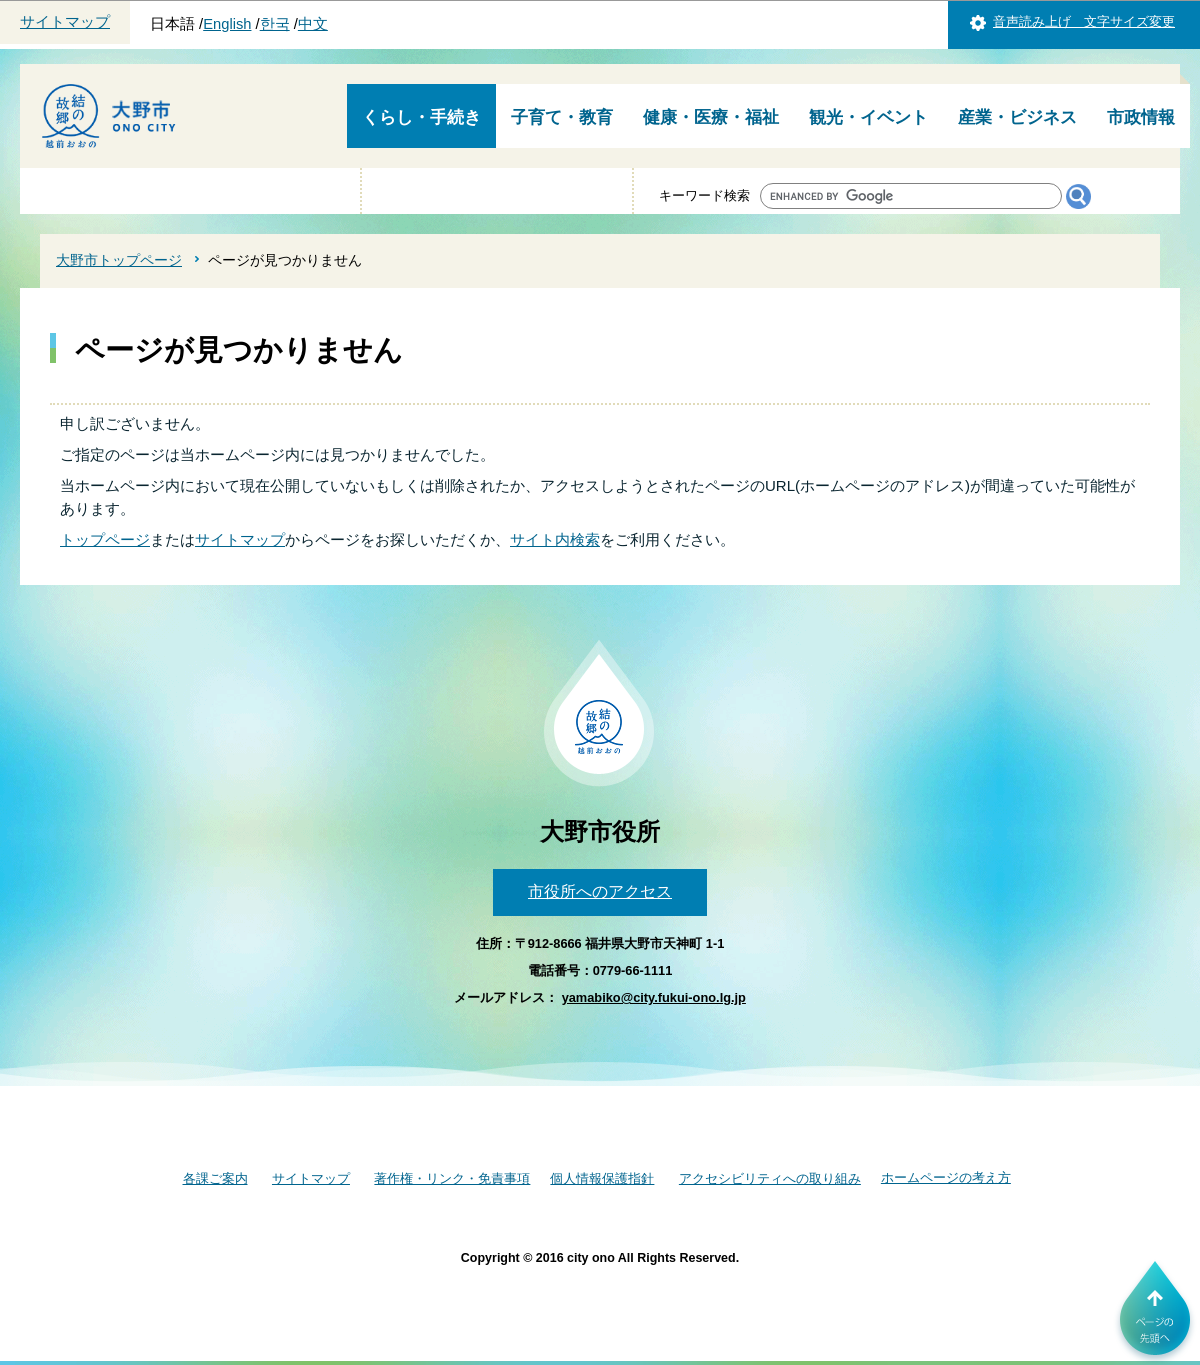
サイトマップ (65, 22)
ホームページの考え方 (946, 1177)
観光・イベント (868, 117)
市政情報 (1141, 117)
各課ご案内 (215, 1178)
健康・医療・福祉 (711, 117)
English (227, 24)
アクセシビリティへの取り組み (770, 1178)
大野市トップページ (119, 260)
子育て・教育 (562, 117)
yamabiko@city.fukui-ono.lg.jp (654, 997)
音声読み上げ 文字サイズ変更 (1084, 21)
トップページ (105, 539)
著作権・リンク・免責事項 (452, 1178)
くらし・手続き (421, 117)
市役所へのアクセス (600, 891)
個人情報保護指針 (602, 1178)
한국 (275, 24)
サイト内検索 (555, 539)
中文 (313, 24)
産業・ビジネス (1017, 117)
